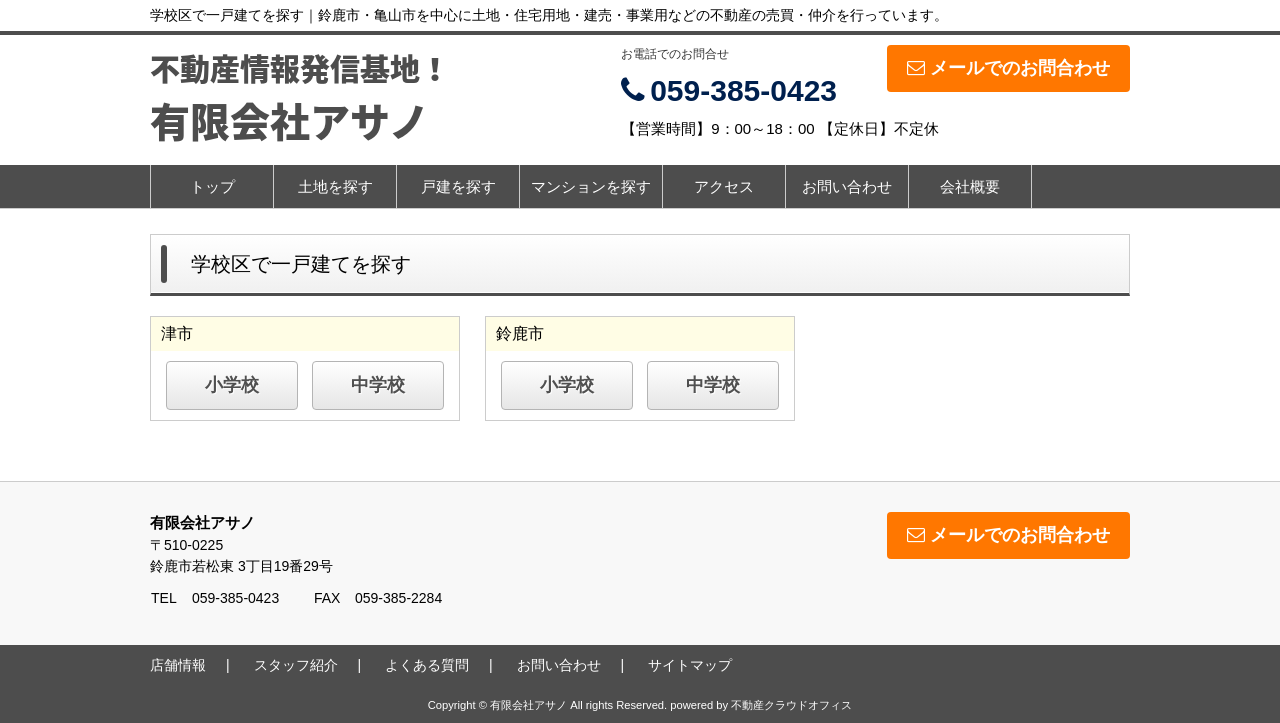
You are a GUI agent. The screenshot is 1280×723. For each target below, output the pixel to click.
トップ (212, 186)
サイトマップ (690, 665)
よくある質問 (427, 665)
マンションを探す (591, 186)
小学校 (232, 385)
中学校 (378, 385)
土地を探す (335, 186)
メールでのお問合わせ (1008, 68)
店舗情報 (178, 665)
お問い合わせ (847, 186)
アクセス (724, 186)
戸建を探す (458, 186)
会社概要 (970, 186)
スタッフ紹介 (296, 665)
